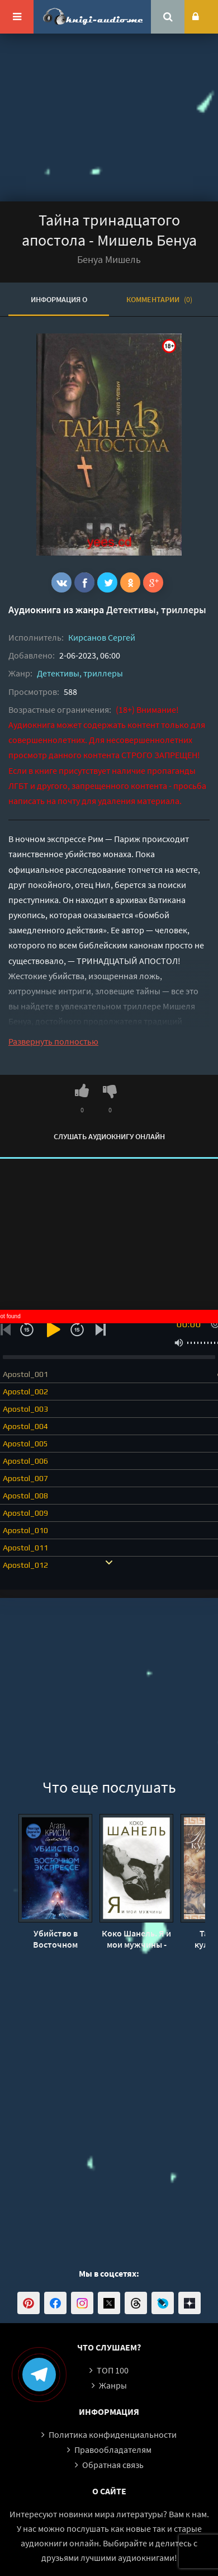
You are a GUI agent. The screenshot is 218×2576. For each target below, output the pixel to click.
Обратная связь (113, 2464)
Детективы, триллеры (156, 609)
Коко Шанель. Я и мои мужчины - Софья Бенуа (136, 1939)
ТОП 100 (113, 2370)
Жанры (113, 2385)
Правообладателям (112, 2449)
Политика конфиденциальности (113, 2434)
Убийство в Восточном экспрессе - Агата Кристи (55, 1939)
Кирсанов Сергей (101, 637)
